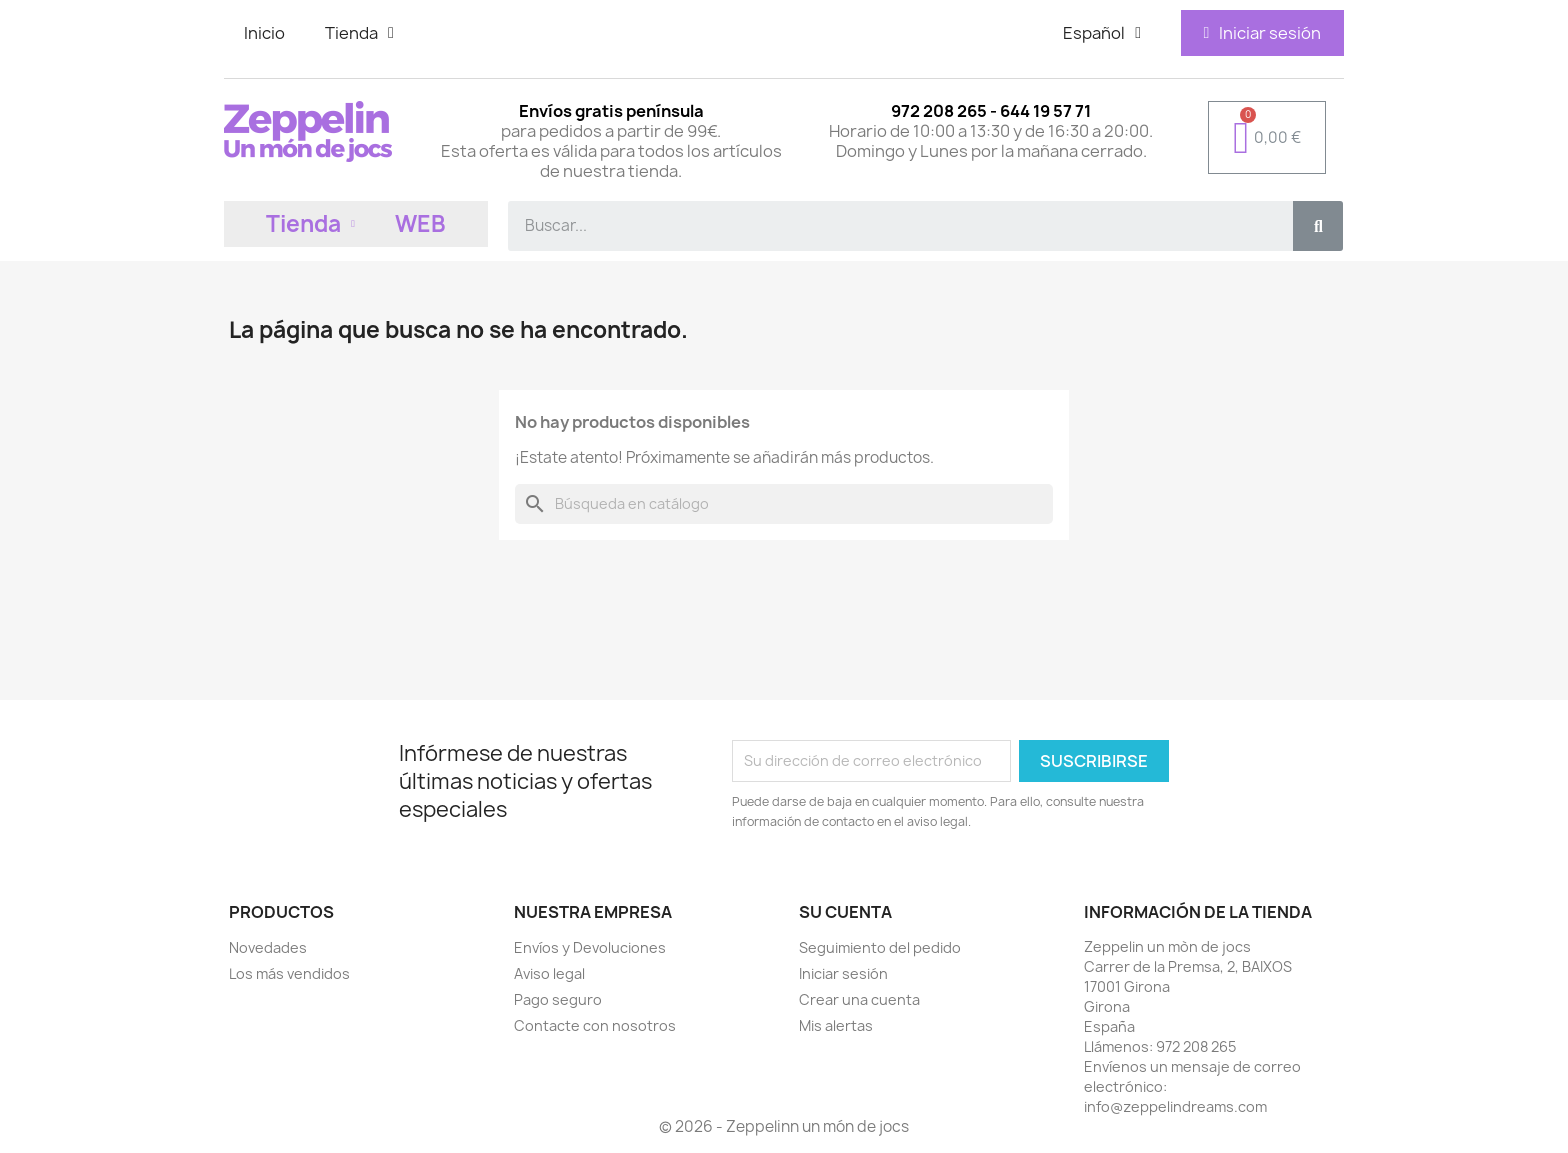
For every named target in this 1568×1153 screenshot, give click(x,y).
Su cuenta (845, 912)
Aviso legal (549, 973)
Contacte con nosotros (595, 1025)
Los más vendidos (289, 973)
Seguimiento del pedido (880, 947)
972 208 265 (1196, 1046)
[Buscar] (784, 504)
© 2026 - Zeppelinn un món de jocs (784, 1126)
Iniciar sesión (843, 973)
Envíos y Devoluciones (590, 947)
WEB (420, 224)
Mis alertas (836, 1025)
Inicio (264, 33)
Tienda (359, 33)
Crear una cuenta (859, 999)
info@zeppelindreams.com (1175, 1106)
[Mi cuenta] (1262, 33)
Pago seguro (558, 999)
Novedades (268, 947)
